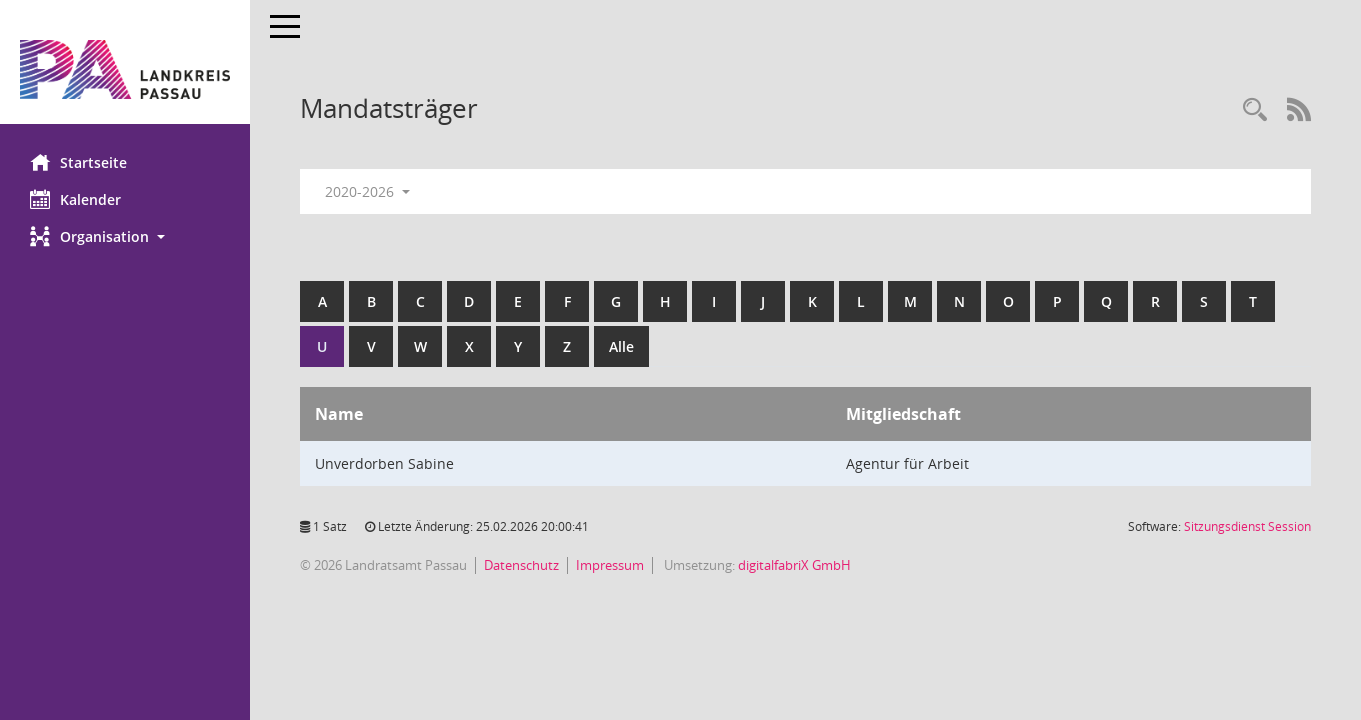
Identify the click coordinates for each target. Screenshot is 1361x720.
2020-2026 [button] (367, 191)
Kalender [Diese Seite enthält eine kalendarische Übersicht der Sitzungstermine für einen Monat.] (75, 199)
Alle (621, 346)
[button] (125, 236)
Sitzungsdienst (1247, 526)
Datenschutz (521, 565)
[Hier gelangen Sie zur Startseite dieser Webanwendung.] (125, 69)
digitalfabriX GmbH (794, 565)
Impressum (610, 565)
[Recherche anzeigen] (1255, 110)
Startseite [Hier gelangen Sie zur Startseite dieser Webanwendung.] (78, 162)
